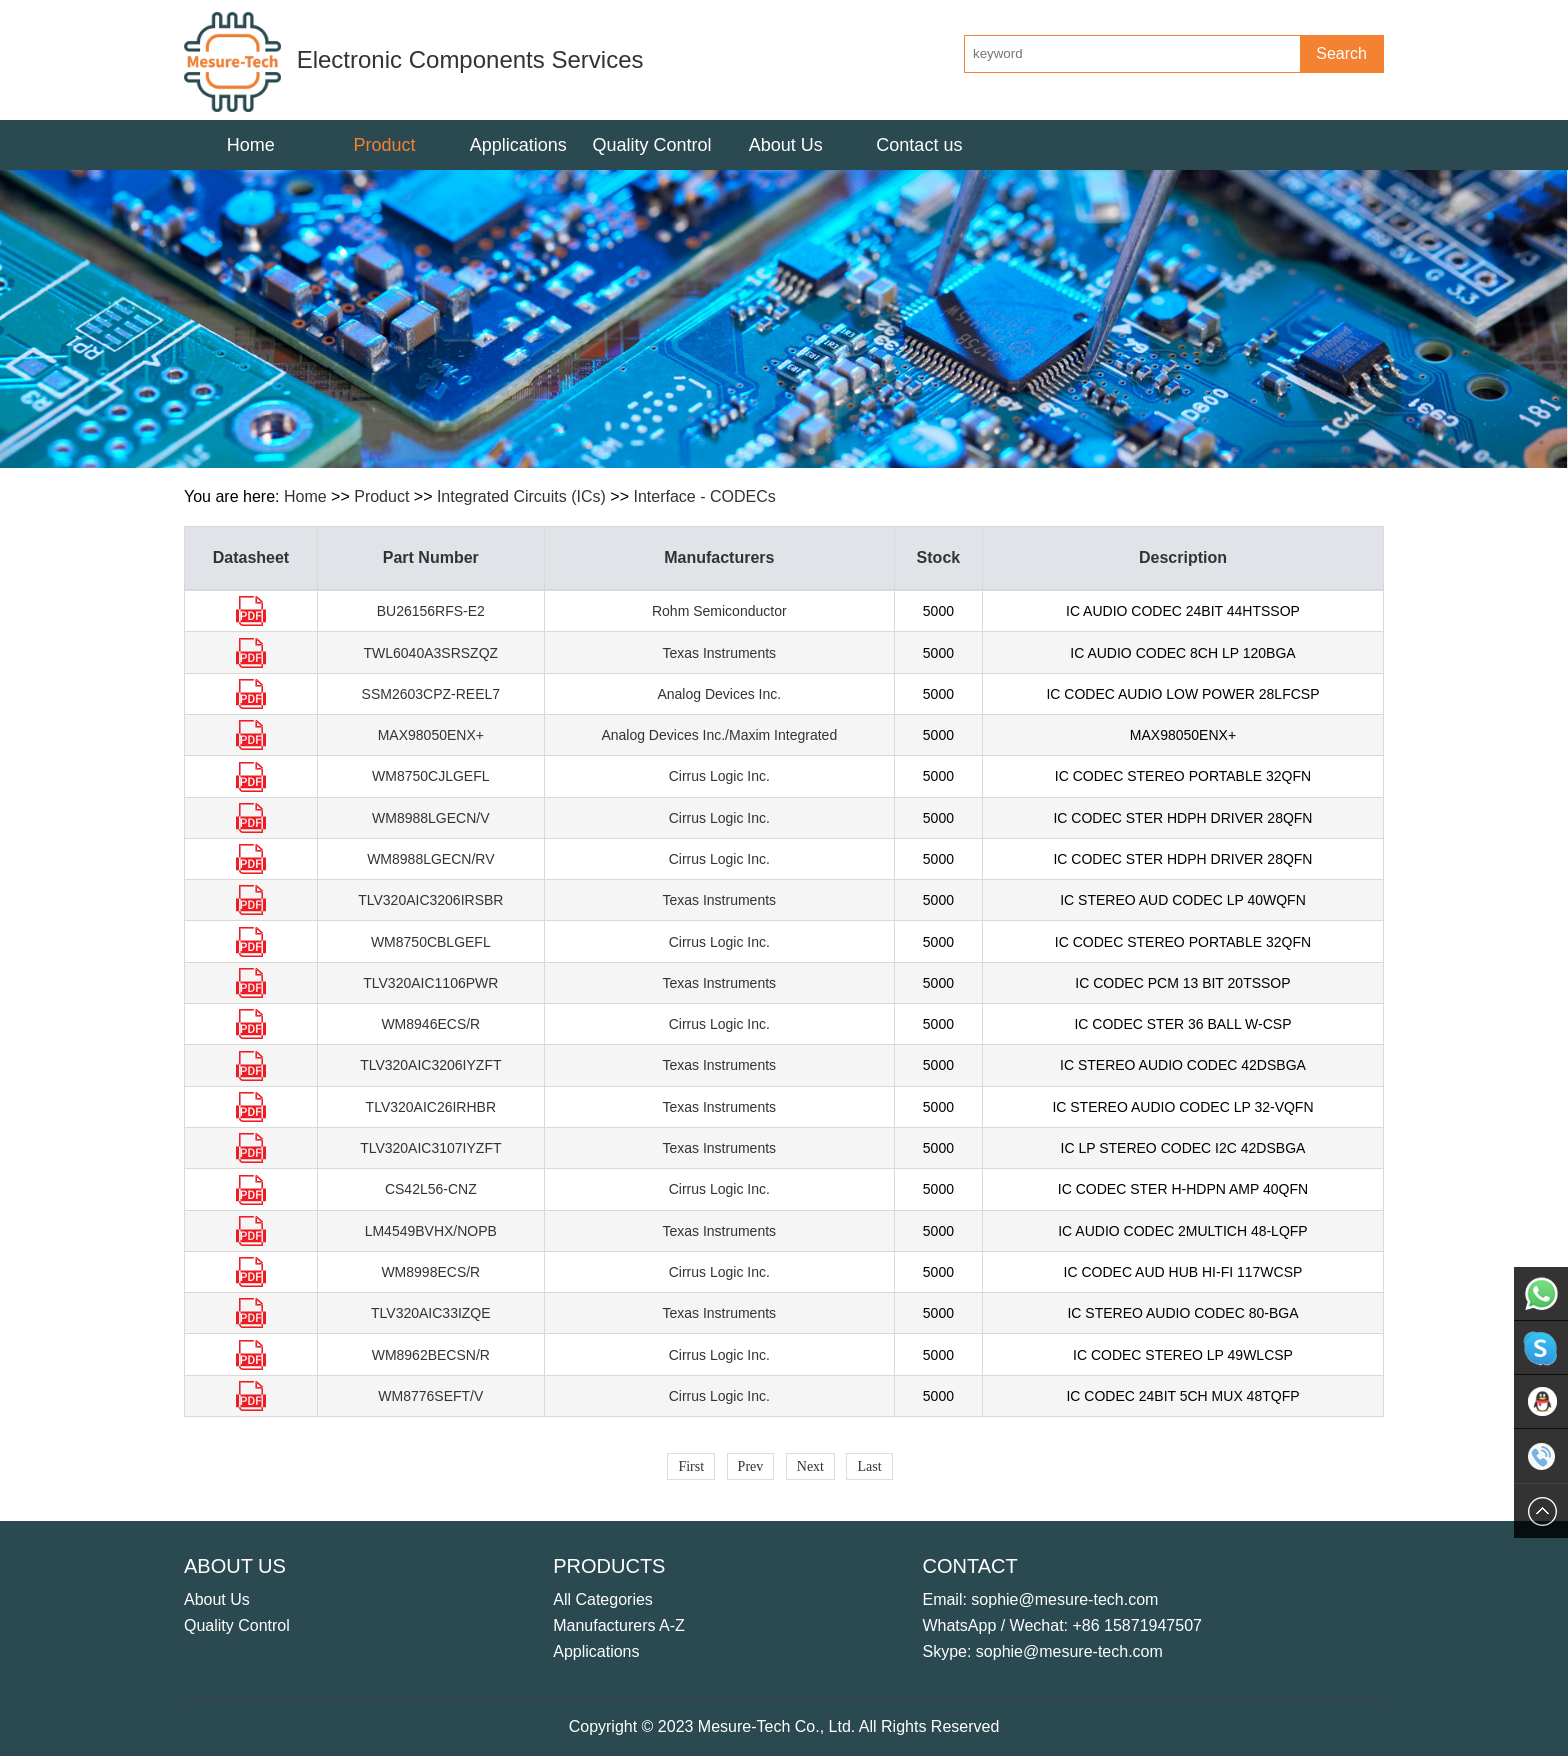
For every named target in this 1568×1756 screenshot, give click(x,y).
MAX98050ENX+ (431, 735)
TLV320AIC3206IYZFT (430, 1065)
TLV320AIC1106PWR (430, 983)
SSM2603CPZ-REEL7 (431, 694)
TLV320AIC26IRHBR (431, 1107)
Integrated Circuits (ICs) (521, 496)
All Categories (603, 1599)
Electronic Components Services (413, 59)
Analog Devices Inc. (719, 694)
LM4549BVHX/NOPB (431, 1231)
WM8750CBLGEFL (431, 942)
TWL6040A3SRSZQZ (431, 653)
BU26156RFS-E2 (431, 611)
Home (251, 145)
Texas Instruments (719, 653)
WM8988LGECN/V (430, 818)
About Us (217, 1599)
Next (810, 1466)
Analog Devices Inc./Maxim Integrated (719, 735)
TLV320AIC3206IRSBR (430, 900)
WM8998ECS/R (430, 1272)
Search (1341, 53)
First (691, 1466)
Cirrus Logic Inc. (719, 776)
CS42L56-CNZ (431, 1189)
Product (381, 496)
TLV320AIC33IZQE (431, 1313)
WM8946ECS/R (430, 1024)
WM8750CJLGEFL (430, 776)
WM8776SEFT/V (430, 1396)
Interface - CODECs (704, 496)
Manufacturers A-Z (619, 1625)
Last (869, 1466)
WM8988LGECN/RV (430, 859)
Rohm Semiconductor (719, 611)
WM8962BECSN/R (431, 1355)
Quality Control (237, 1625)
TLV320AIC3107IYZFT (430, 1148)
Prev (751, 1466)
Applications (596, 1651)
